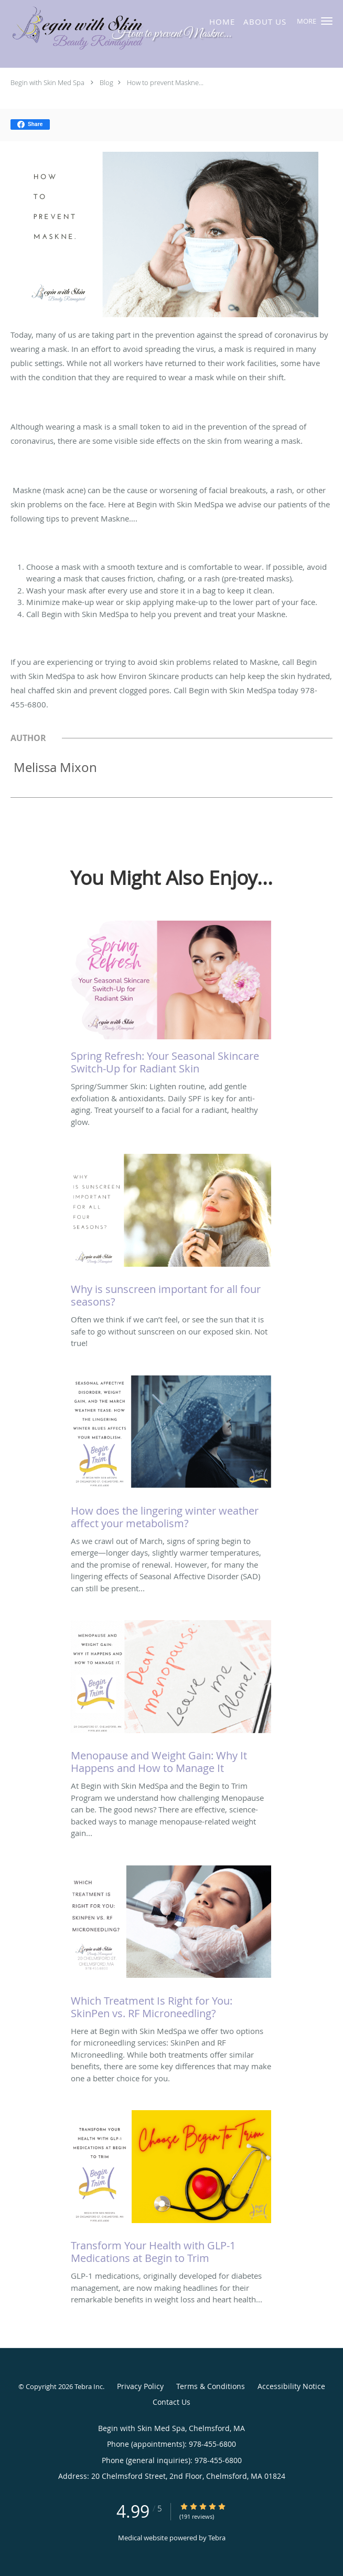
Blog (106, 82)
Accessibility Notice (291, 2386)
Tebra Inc (88, 2386)
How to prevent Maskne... (165, 82)
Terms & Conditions (210, 2386)
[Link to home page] (119, 29)
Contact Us (171, 2402)
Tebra (217, 2537)
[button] (327, 21)
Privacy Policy (140, 2386)
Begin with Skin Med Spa (47, 82)
